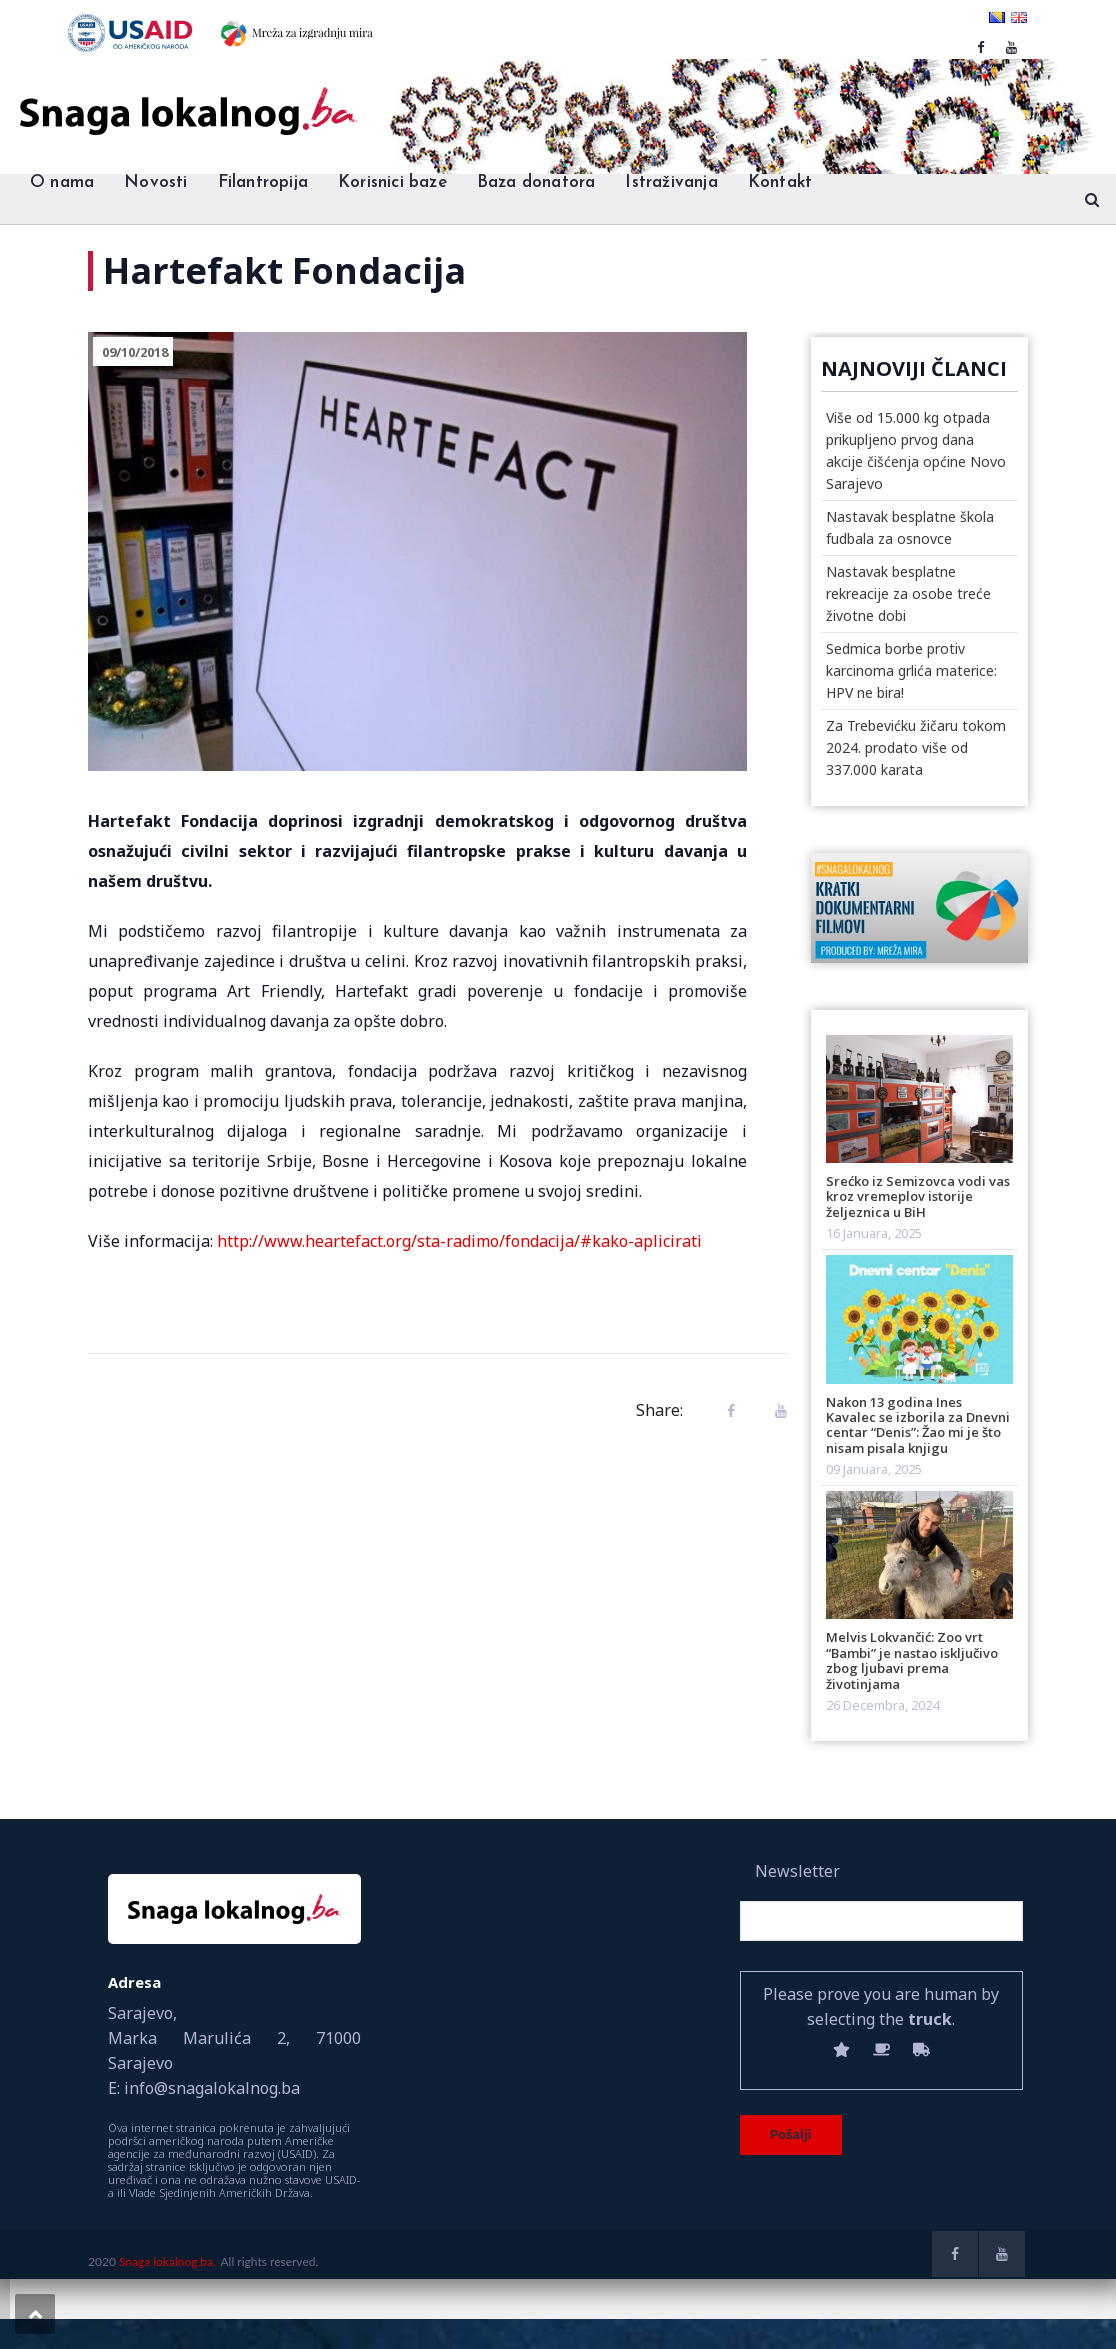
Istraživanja (671, 182)
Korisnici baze (392, 182)
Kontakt (780, 182)
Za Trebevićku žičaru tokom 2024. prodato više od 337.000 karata (916, 747)
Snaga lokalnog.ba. (167, 2261)
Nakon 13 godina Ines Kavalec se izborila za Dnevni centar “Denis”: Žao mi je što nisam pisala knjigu (918, 1425)
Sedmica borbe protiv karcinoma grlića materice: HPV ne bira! (911, 670)
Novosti (155, 182)
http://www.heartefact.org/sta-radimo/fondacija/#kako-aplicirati (459, 1241)
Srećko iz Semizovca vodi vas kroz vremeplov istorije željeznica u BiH (918, 1196)
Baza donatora (536, 182)
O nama (62, 182)
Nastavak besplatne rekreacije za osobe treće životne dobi (908, 593)
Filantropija (263, 182)
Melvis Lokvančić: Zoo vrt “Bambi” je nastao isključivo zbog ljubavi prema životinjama (912, 1660)
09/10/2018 (135, 352)
